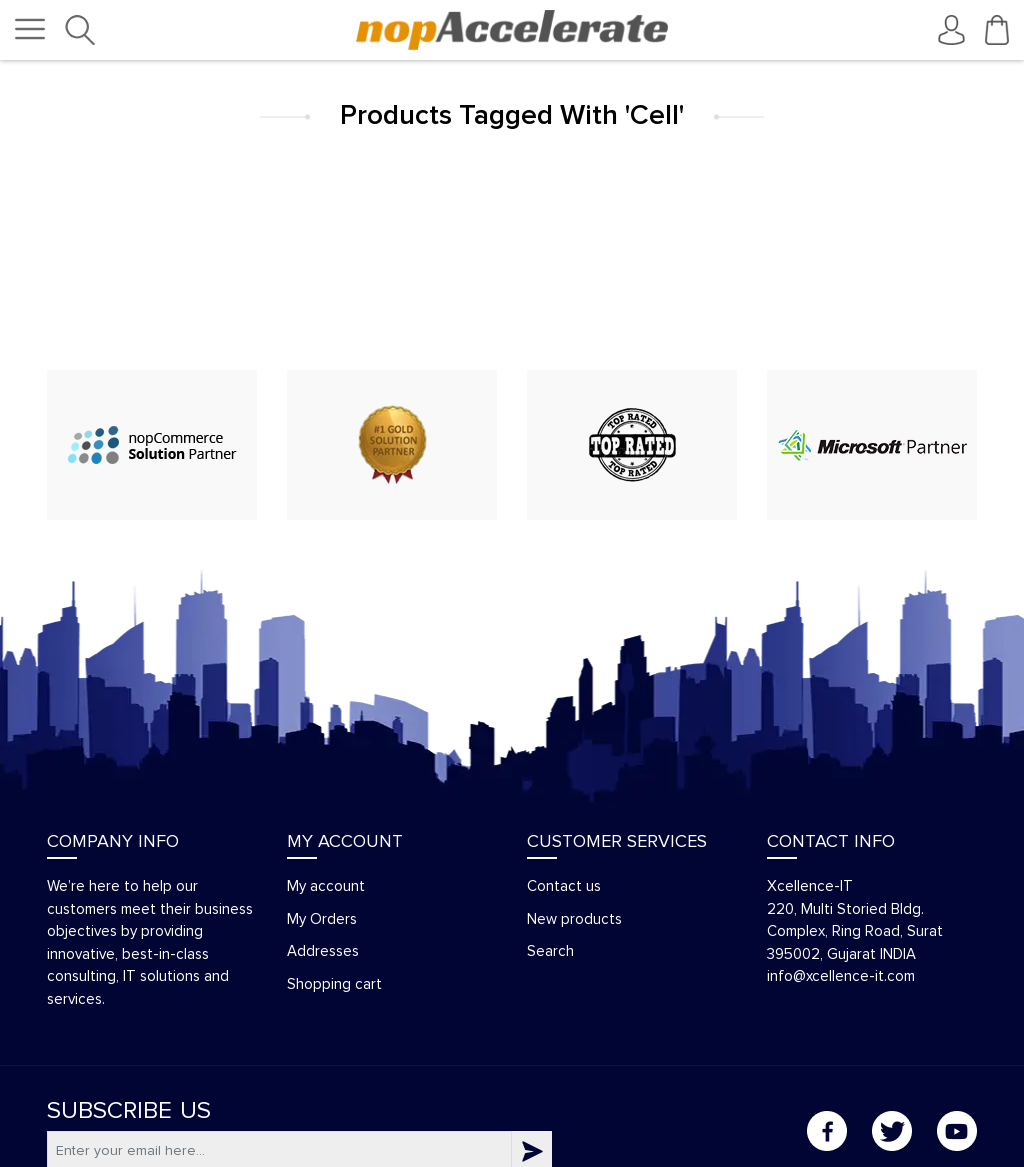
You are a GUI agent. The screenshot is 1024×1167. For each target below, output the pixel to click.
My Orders (322, 919)
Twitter (892, 1131)
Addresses (323, 951)
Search (550, 951)
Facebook (827, 1131)
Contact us (564, 886)
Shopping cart (334, 984)
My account (326, 886)
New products (574, 919)
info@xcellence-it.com (841, 976)
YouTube (957, 1131)
